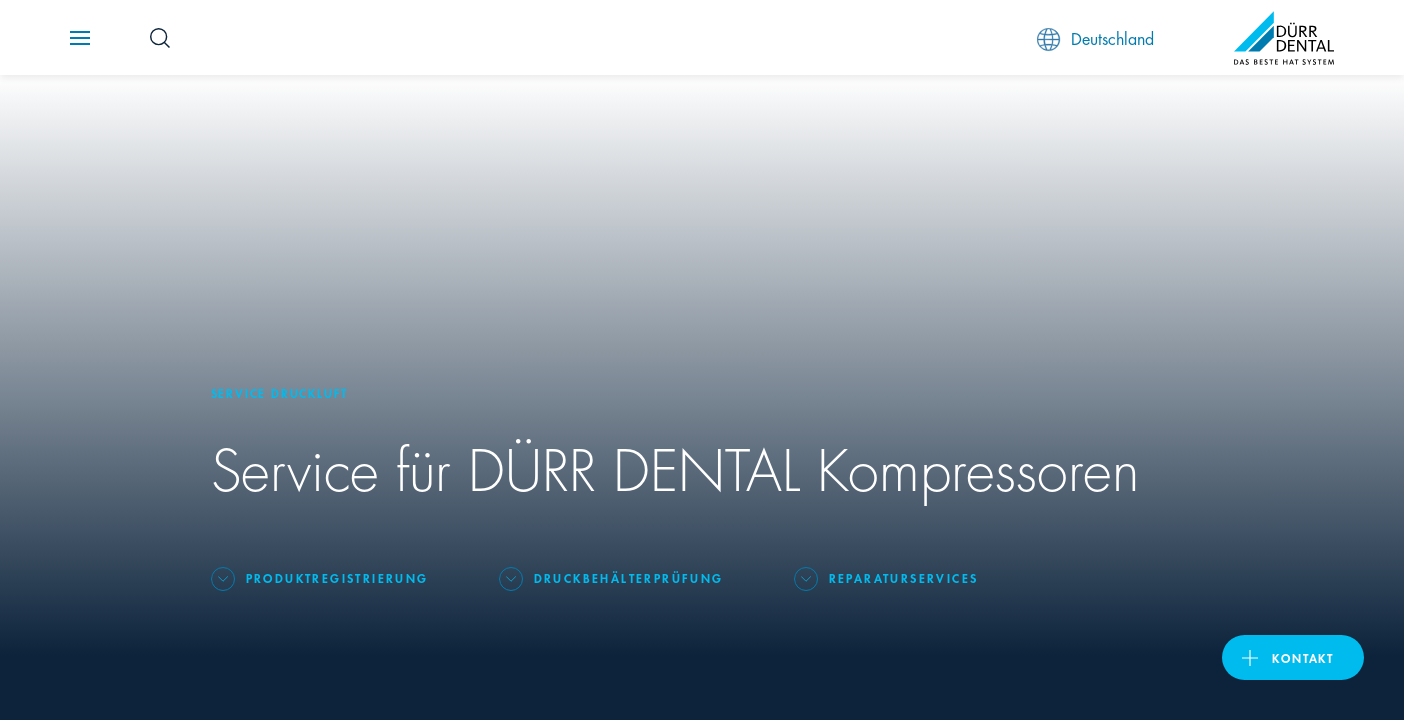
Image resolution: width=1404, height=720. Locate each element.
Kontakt (1303, 657)
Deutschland (1095, 38)
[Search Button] (160, 38)
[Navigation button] (80, 38)
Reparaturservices (904, 577)
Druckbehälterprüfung (629, 577)
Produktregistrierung (337, 577)
